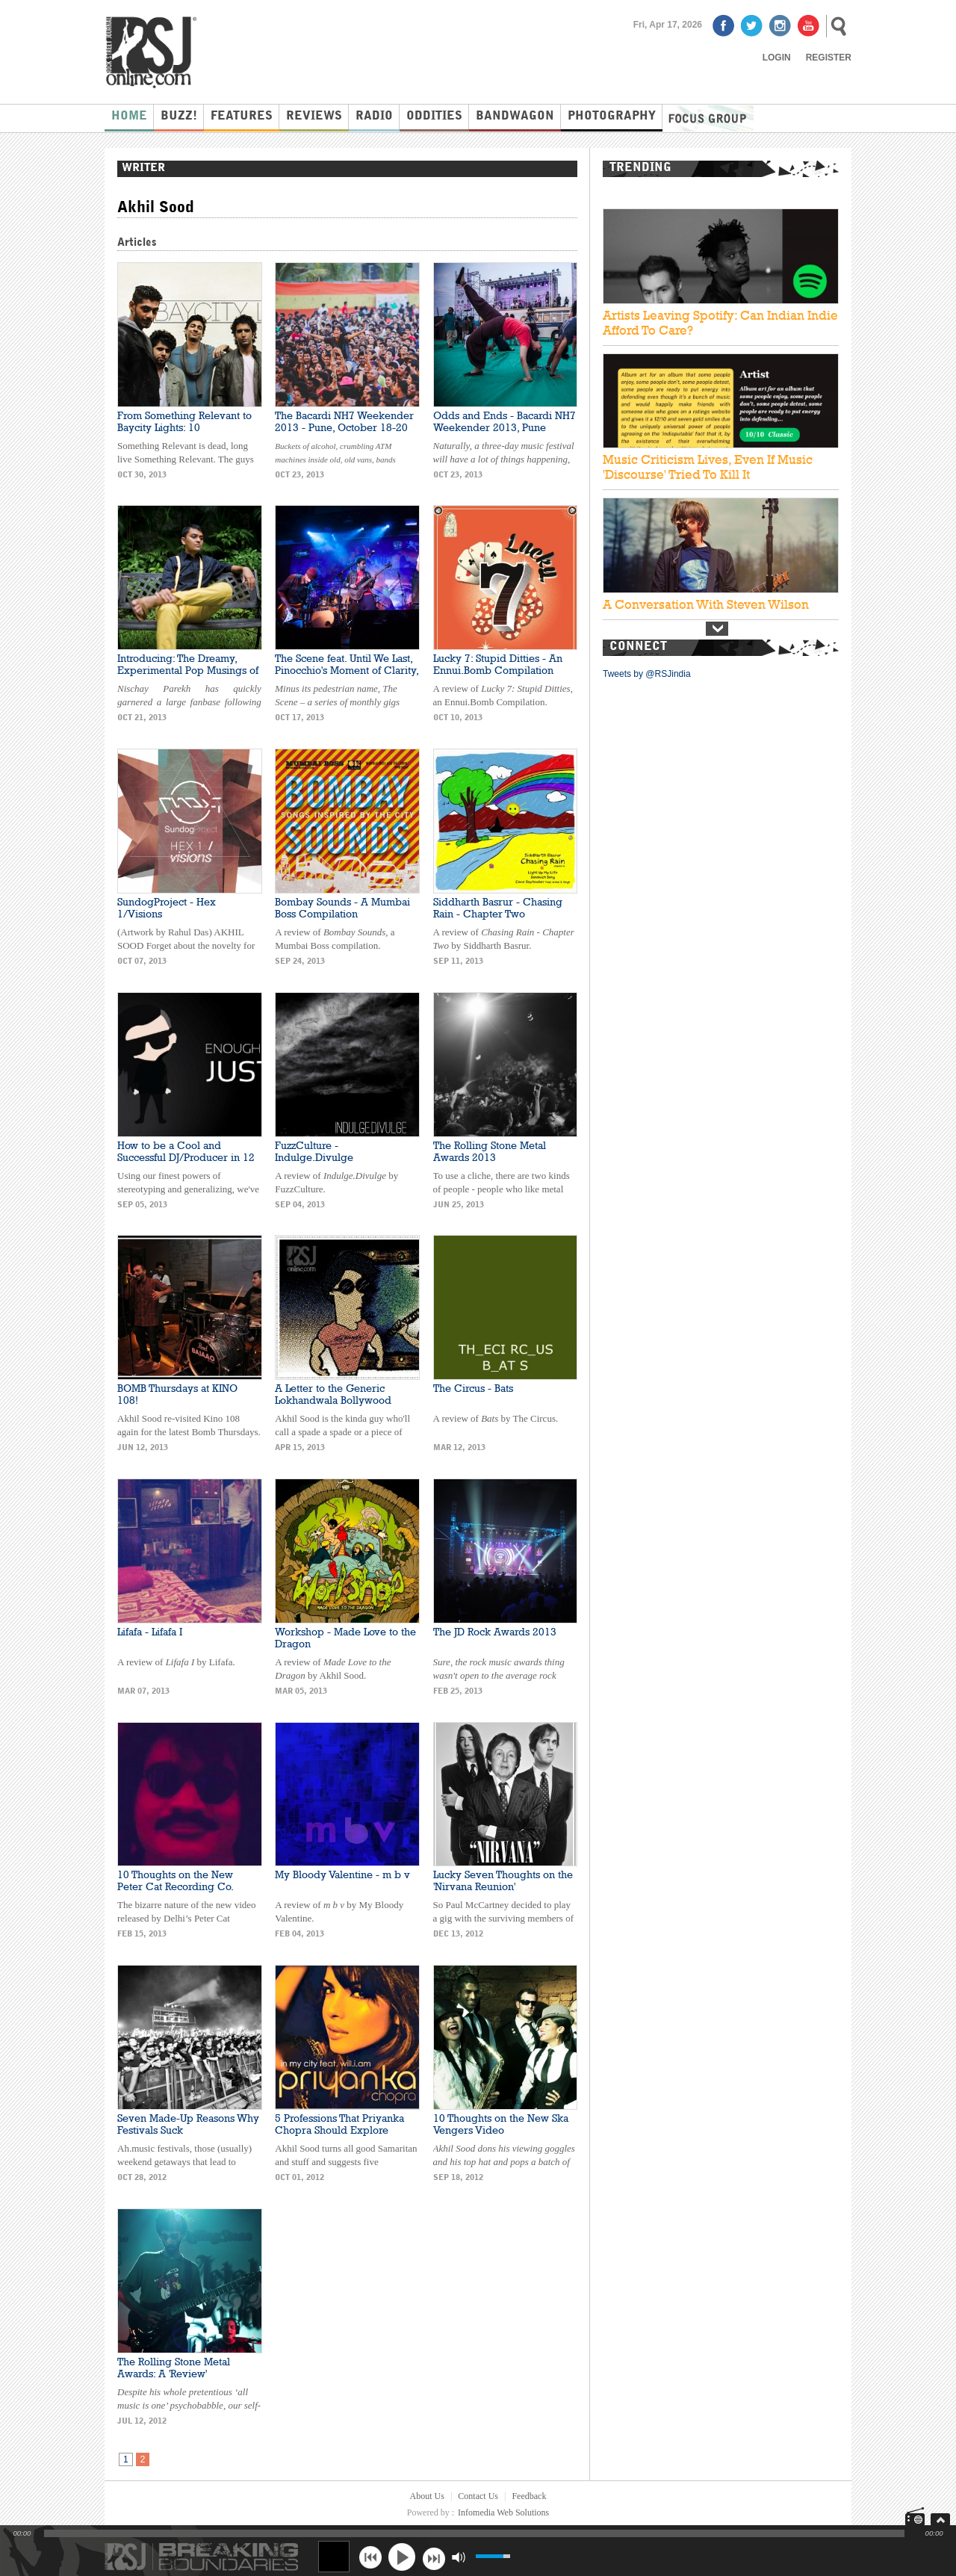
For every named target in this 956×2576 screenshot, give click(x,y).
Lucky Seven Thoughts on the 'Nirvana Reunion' (503, 1880)
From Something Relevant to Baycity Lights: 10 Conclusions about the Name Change (185, 433)
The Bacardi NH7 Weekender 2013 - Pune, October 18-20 (344, 421)
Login (777, 57)
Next (717, 629)
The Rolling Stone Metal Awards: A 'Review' (173, 2368)
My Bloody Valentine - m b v (342, 1874)
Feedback (529, 2496)
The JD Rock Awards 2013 (494, 1632)
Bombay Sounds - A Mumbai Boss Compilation (342, 908)
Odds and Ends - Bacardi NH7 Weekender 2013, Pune (504, 421)
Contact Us (478, 2496)
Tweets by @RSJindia (647, 674)
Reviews (314, 117)
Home (129, 117)
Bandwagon (515, 117)
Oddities (434, 117)
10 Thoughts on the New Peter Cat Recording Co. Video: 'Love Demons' (175, 1886)
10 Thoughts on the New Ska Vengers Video (500, 2124)
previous (370, 2557)
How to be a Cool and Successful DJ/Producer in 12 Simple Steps (186, 1157)
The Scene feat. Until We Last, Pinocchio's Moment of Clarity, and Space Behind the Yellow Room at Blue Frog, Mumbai (346, 676)
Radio (374, 117)
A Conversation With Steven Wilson (706, 604)
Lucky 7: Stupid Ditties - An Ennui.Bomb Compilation (497, 664)
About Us (427, 2496)
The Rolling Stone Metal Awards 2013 (489, 1151)
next (433, 2557)
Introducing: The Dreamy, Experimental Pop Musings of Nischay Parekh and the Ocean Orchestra (187, 676)
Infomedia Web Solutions (503, 2512)
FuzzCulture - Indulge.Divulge (314, 1151)
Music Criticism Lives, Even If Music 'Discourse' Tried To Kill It (708, 467)
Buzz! (179, 117)
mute (458, 2557)
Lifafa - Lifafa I (149, 1632)
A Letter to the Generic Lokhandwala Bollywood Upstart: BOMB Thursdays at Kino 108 (340, 1406)
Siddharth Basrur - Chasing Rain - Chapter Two (497, 908)
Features (242, 117)
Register (828, 57)
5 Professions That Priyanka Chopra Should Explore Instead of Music (339, 2130)
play (402, 2556)
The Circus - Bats (473, 1388)
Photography (612, 117)
